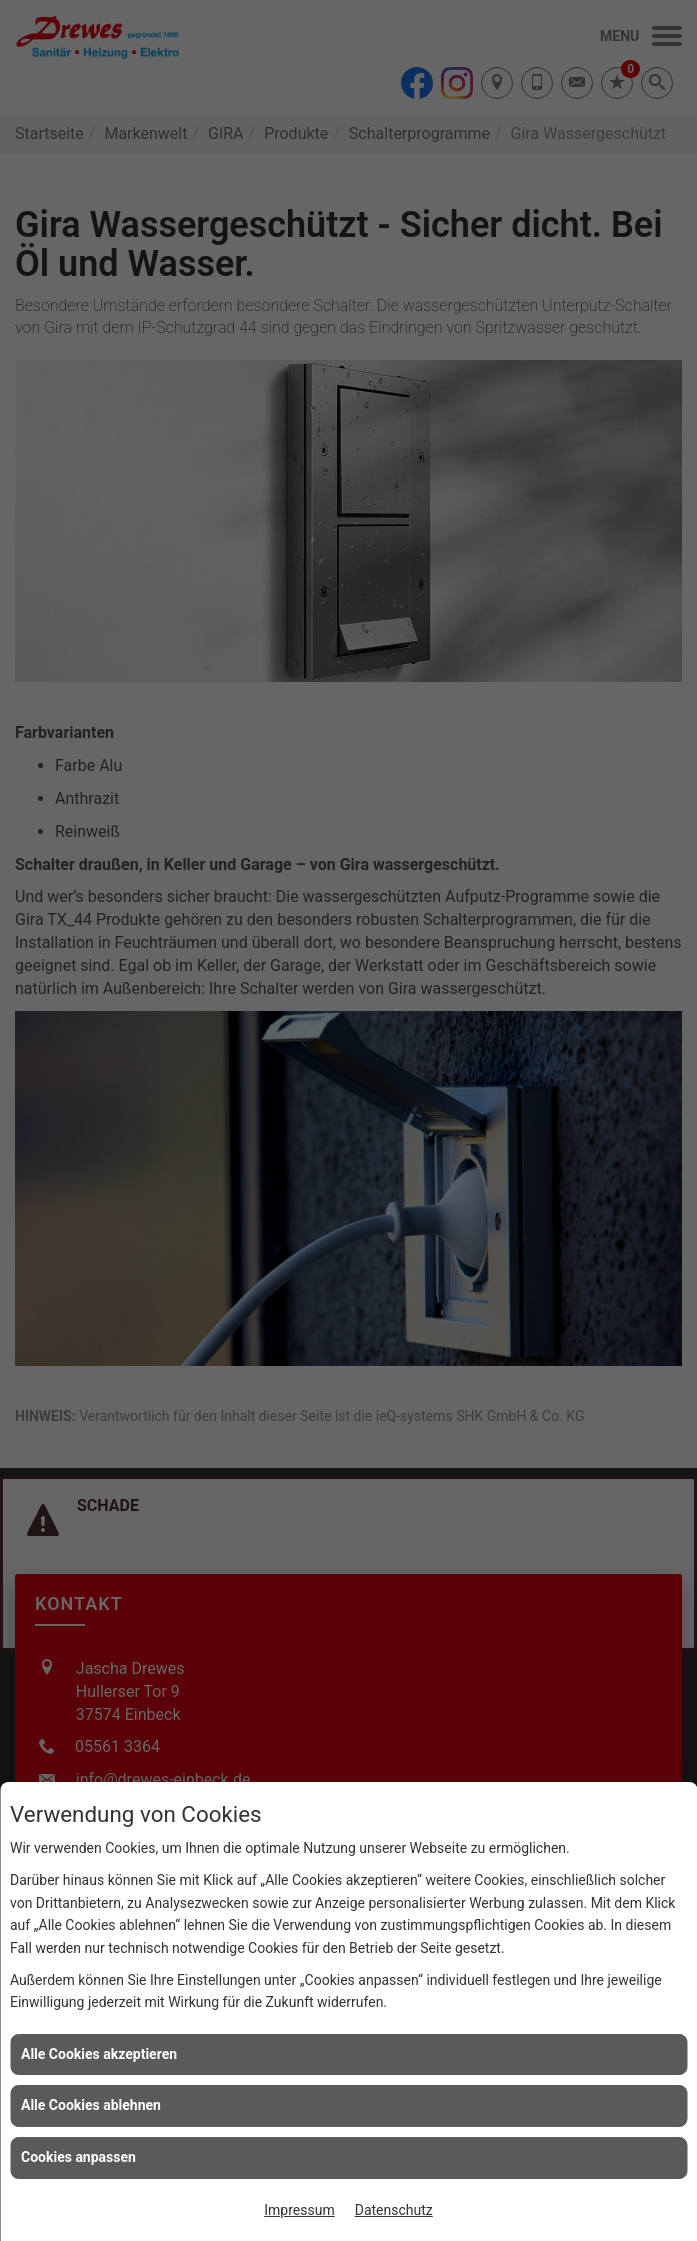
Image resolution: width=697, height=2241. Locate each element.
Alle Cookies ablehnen (91, 2105)
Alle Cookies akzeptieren (99, 2054)
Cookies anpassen (78, 2157)
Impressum (299, 2210)
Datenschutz (394, 2210)
